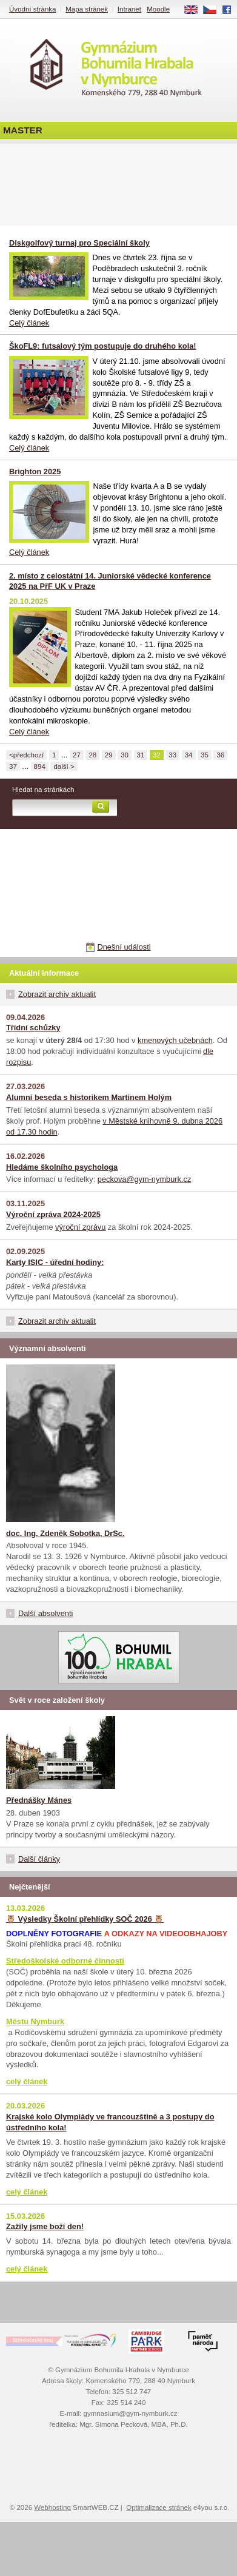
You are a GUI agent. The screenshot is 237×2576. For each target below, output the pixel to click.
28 (92, 755)
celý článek (26, 2081)
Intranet (129, 9)
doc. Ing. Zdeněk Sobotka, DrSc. (65, 1533)
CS (214, 10)
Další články (39, 1858)
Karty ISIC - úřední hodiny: (55, 1262)
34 (189, 755)
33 (172, 755)
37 (13, 766)
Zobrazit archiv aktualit (57, 994)
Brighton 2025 (35, 471)
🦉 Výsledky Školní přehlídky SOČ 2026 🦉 (85, 1919)
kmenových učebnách (175, 1040)
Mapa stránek (86, 9)
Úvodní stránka (32, 9)
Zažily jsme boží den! (45, 2226)
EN (195, 10)
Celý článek (29, 322)
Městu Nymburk (35, 2021)
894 (39, 766)
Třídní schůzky (33, 1027)
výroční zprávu (80, 1227)
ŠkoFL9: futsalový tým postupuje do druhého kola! (102, 346)
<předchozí (26, 755)
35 (205, 755)
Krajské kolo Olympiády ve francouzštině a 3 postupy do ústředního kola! (110, 2122)
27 (77, 755)
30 (125, 755)
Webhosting (52, 2507)
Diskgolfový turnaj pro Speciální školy (79, 242)
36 (220, 755)
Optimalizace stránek (159, 2507)
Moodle (158, 9)
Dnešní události (123, 946)
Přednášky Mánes (39, 1800)
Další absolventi (45, 1613)
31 (141, 755)
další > (63, 766)
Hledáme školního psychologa (62, 1167)
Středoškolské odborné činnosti (65, 1960)
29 (109, 755)
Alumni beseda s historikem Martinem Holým (89, 1097)
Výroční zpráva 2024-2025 (53, 1214)
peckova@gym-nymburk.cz (145, 1179)
